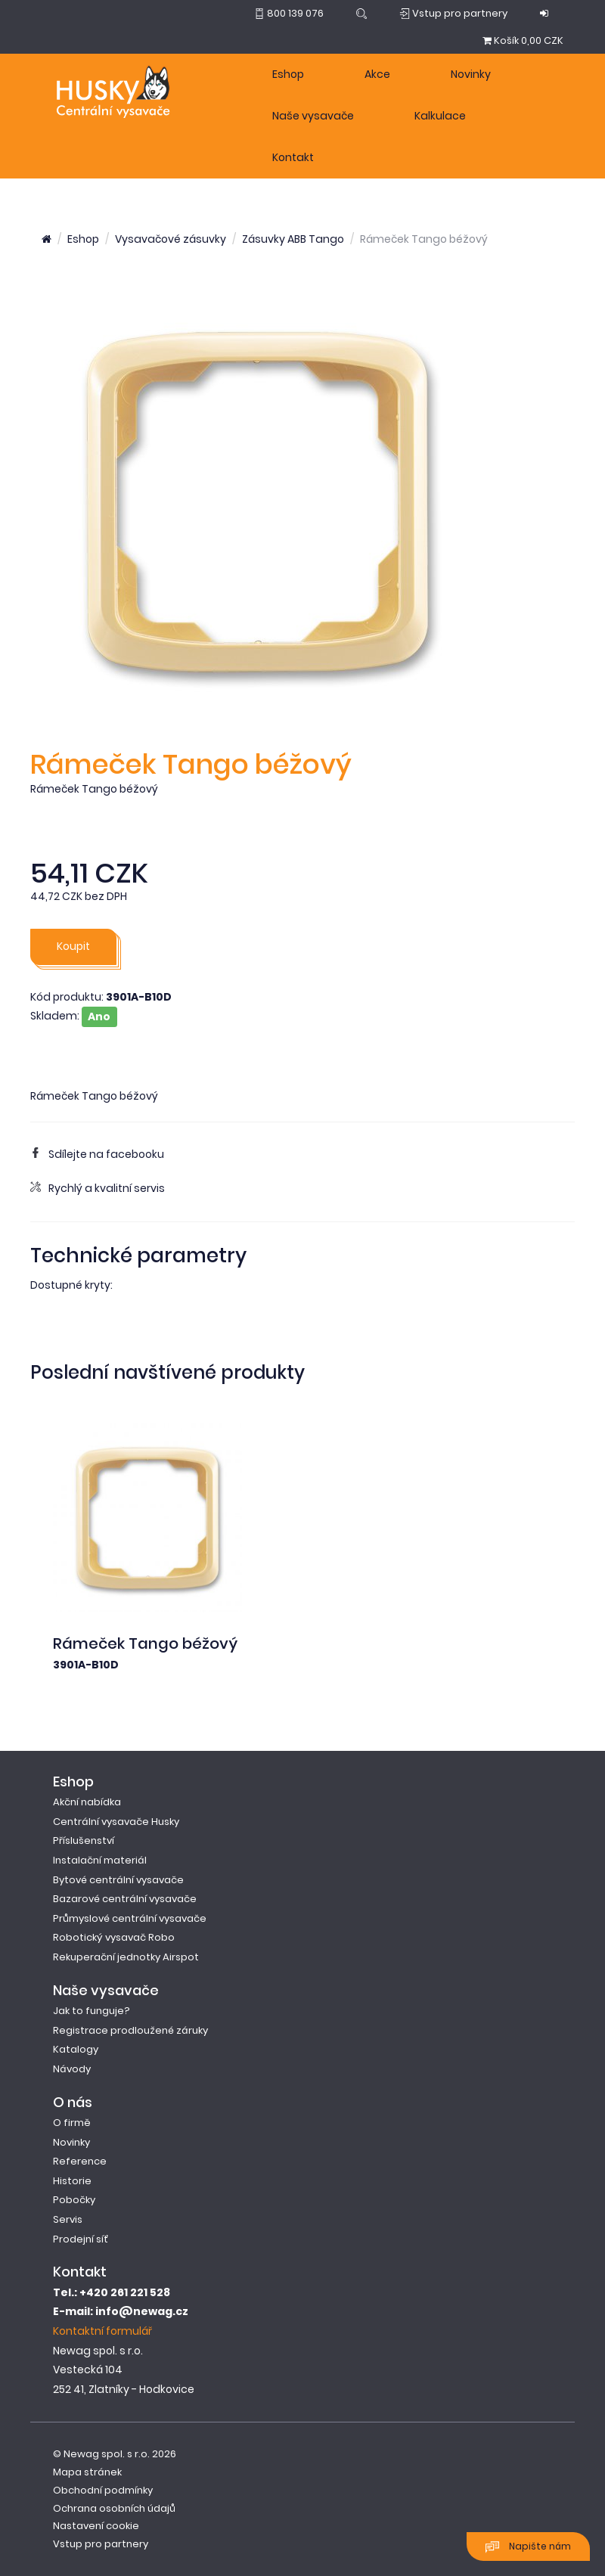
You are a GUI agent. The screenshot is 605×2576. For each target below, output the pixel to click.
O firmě (72, 2122)
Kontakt (293, 157)
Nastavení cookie (96, 2526)
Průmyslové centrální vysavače (129, 1918)
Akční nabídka (87, 1802)
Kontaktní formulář (102, 2331)
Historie (72, 2181)
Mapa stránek (87, 2472)
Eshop (288, 74)
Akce (377, 74)
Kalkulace (440, 115)
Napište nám (528, 2547)
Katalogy (75, 2049)
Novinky (471, 74)
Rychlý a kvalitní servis (97, 1188)
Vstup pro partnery (100, 2544)
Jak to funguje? (91, 2010)
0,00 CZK (522, 40)
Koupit (73, 946)
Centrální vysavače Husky (116, 1821)
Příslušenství (83, 1840)
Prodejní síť (80, 2239)
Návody (72, 2069)
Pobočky (74, 2200)
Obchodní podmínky (103, 2490)
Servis (67, 2219)
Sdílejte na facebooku (97, 1154)
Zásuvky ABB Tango (293, 239)
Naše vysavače (313, 115)
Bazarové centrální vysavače (125, 1899)
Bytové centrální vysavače (118, 1880)
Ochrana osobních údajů (114, 2508)
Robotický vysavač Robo (114, 1937)
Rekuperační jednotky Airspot (126, 1957)
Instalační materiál (100, 1860)
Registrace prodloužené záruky (130, 2030)
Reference (80, 2161)
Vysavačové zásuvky (170, 239)
